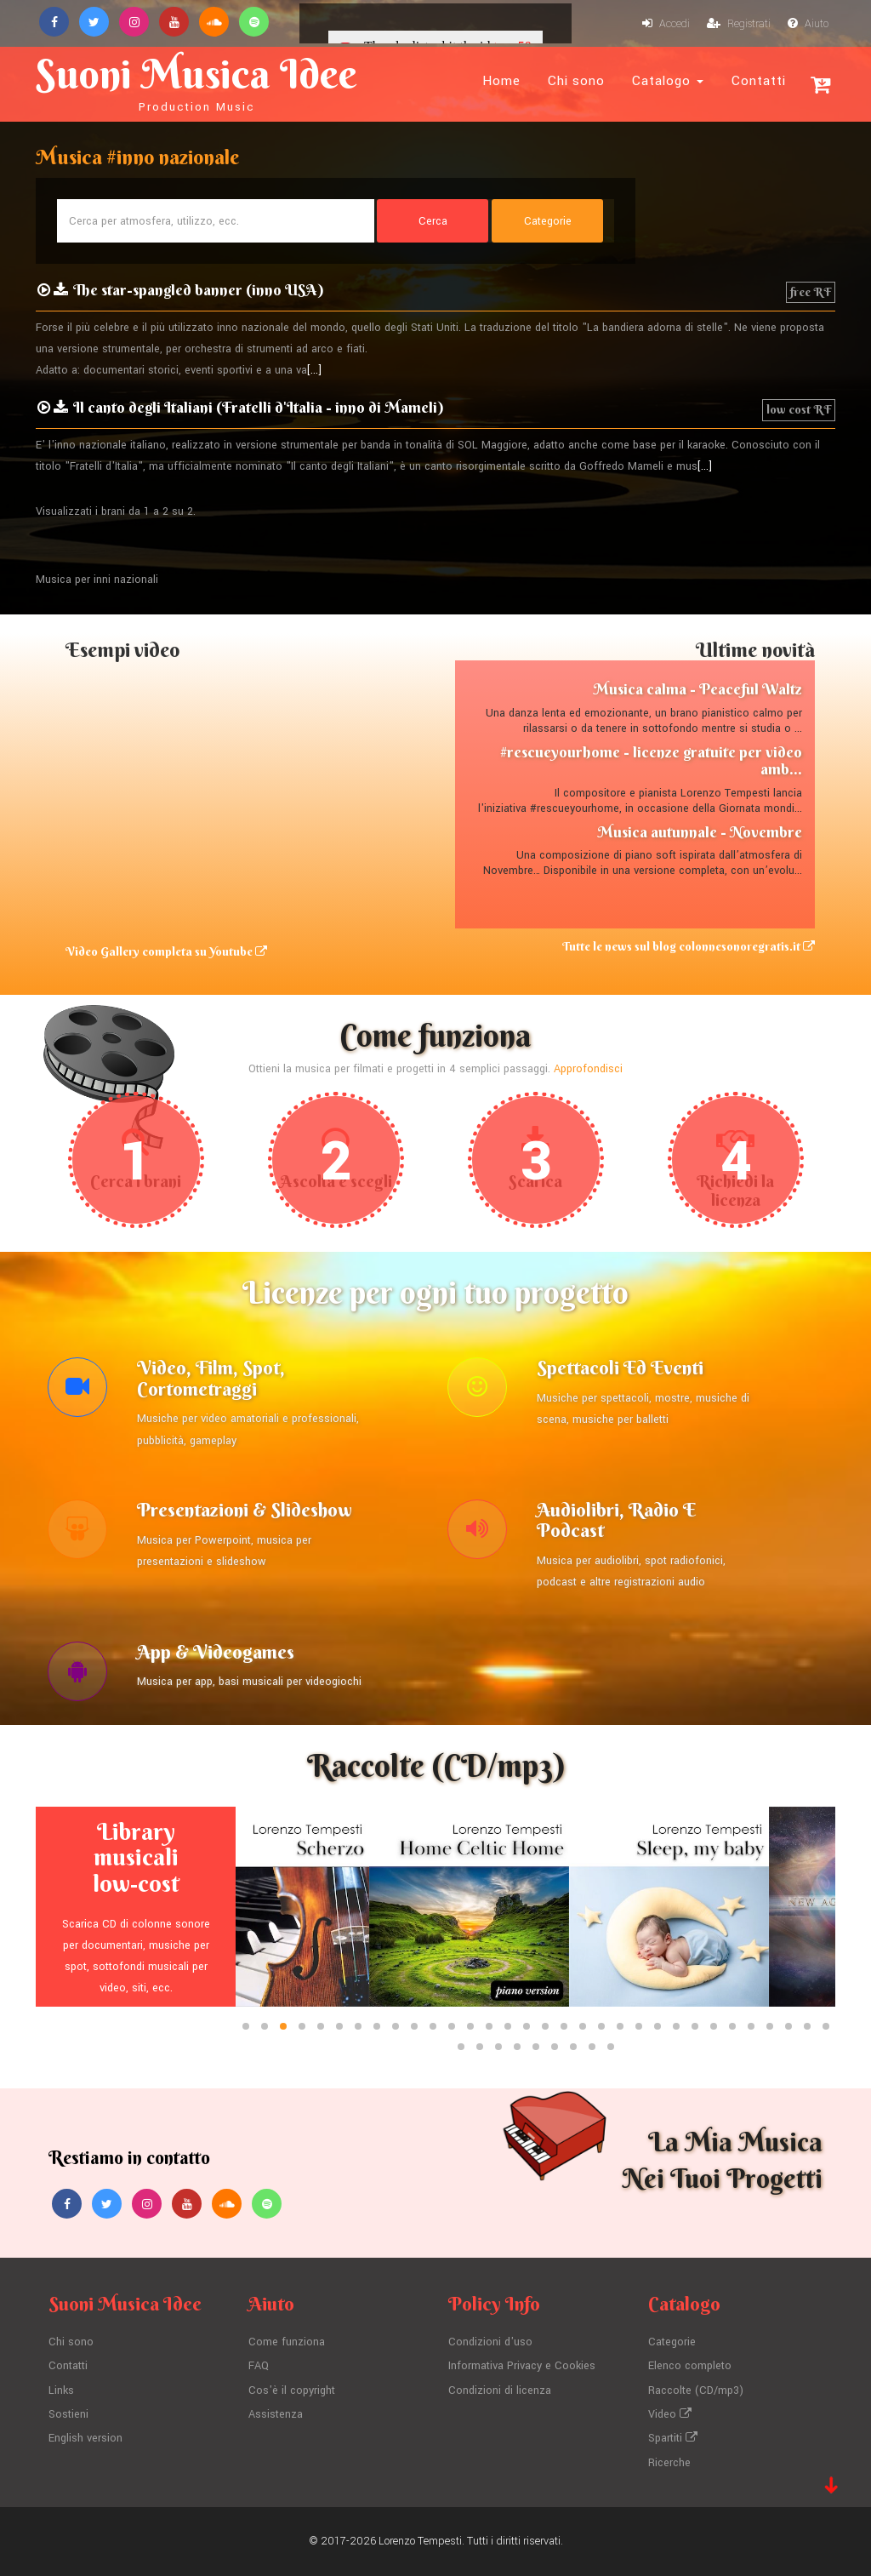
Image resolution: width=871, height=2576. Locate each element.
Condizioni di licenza (499, 2390)
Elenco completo (690, 2365)
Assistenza (275, 2414)
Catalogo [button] (667, 80)
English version (85, 2438)
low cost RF (798, 409)
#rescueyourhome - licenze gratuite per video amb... (651, 760)
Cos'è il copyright (291, 2390)
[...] (314, 370)
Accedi (666, 23)
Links (61, 2390)
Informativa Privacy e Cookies (521, 2365)
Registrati (739, 23)
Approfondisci (588, 1069)
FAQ (258, 2365)
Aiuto (808, 23)
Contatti (759, 80)
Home (501, 80)
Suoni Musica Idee (196, 82)
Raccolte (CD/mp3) (695, 2390)
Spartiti (672, 2438)
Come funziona (286, 2342)
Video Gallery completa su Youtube (166, 951)
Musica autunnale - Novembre (699, 832)
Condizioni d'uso (490, 2342)
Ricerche (669, 2462)
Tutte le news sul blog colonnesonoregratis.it (688, 946)
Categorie (672, 2342)
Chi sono (576, 80)
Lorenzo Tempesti (420, 2541)
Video (670, 2414)
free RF (810, 292)
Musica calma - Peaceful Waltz (697, 689)
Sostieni (68, 2414)
